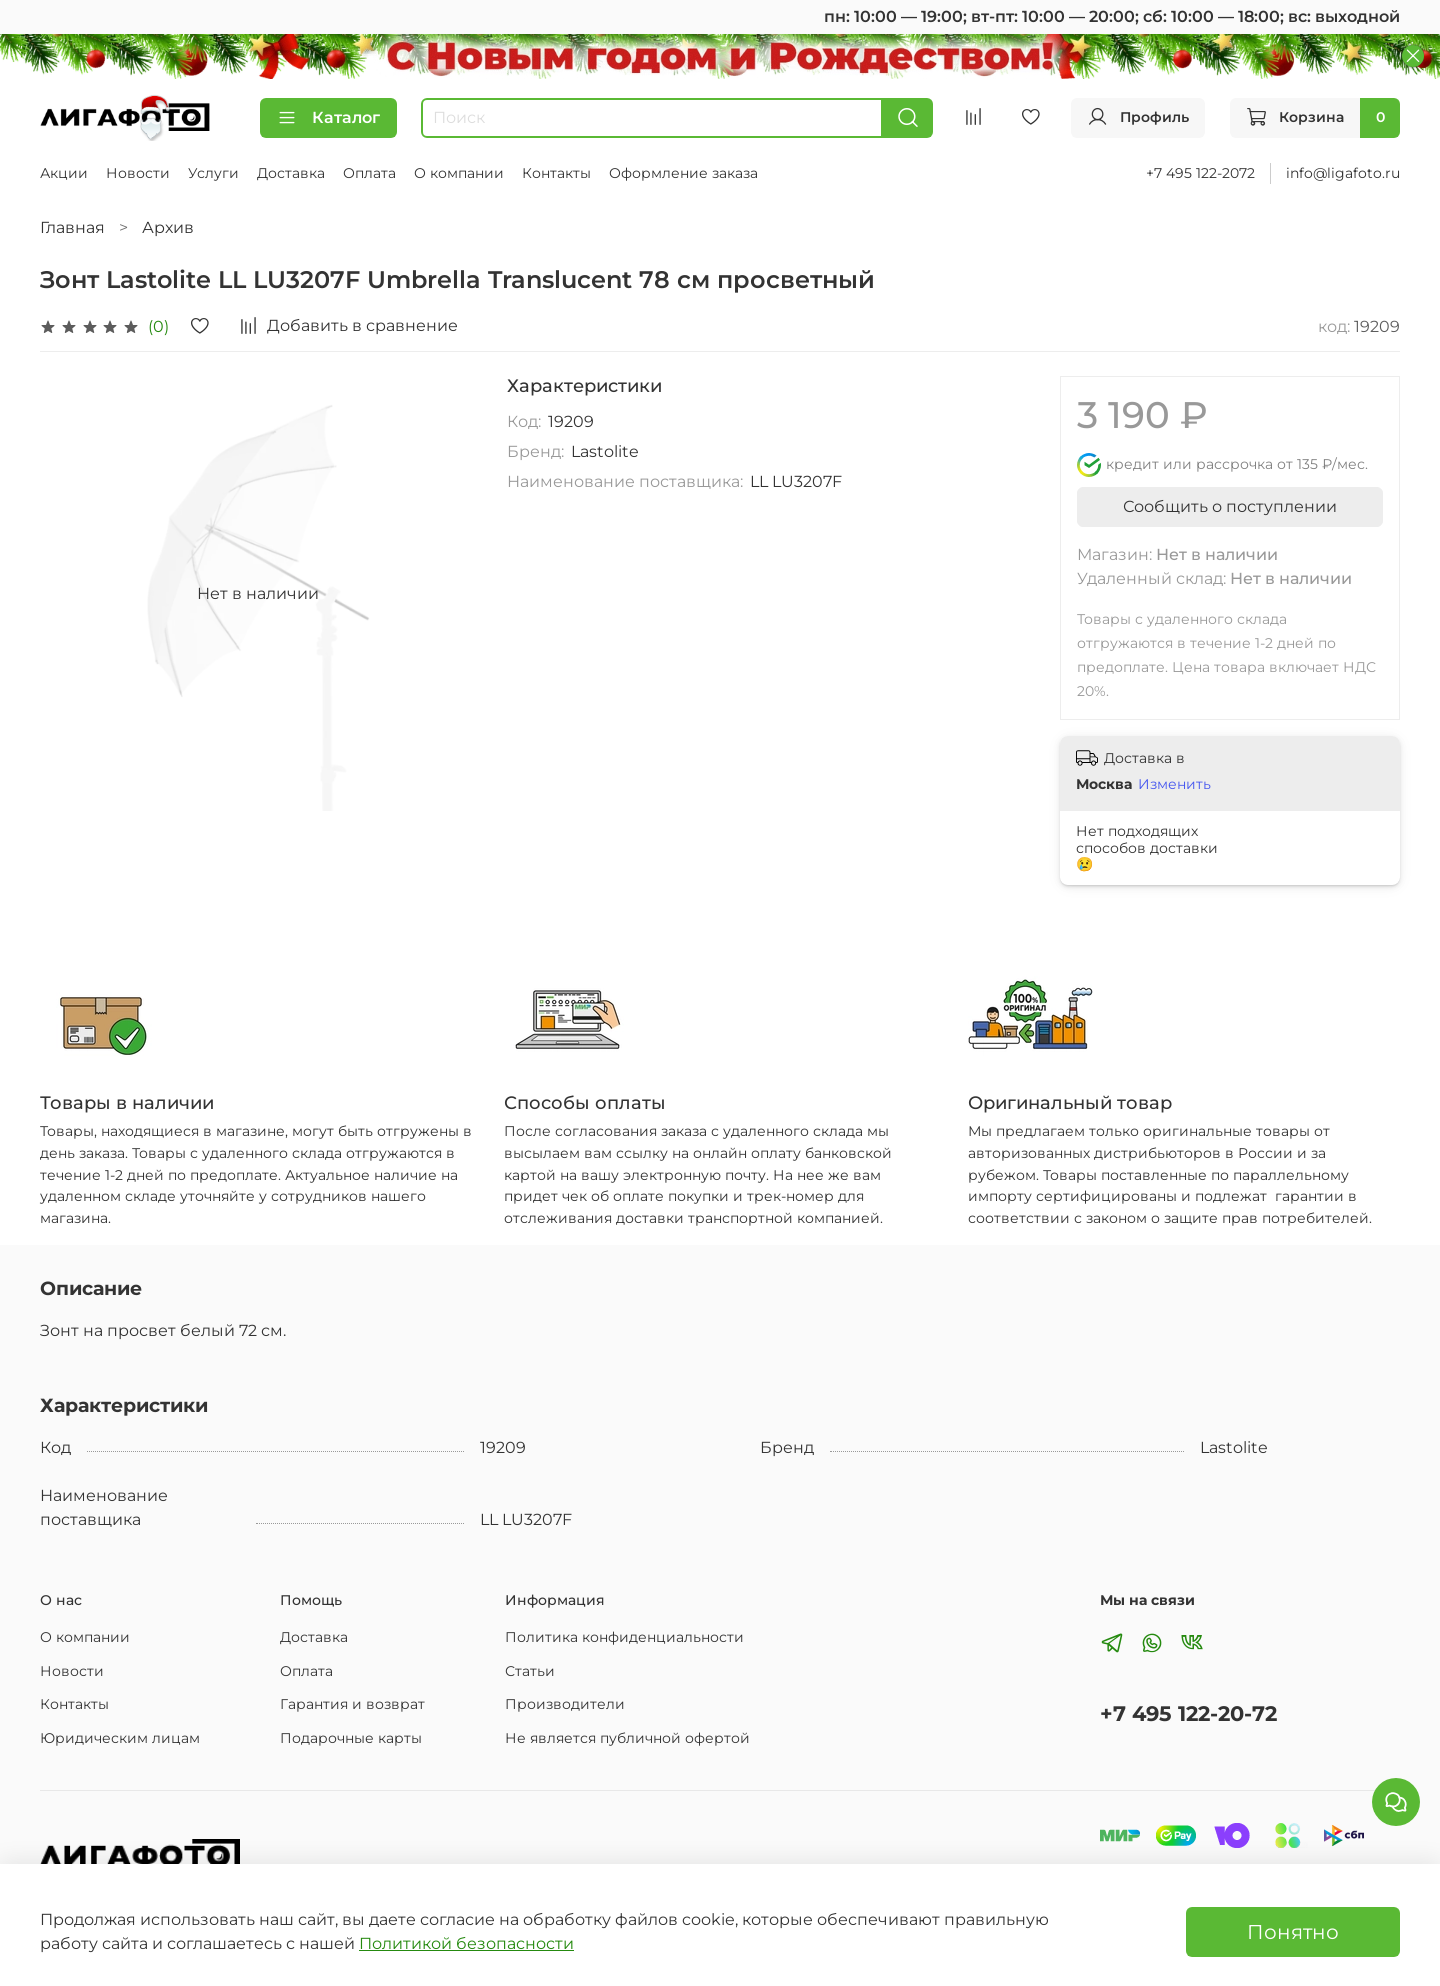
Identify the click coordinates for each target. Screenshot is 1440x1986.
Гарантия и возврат (352, 1704)
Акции (64, 173)
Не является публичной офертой (627, 1738)
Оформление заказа (683, 173)
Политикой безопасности (466, 1943)
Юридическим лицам (120, 1738)
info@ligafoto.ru (1343, 173)
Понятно (1293, 1932)
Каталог (328, 118)
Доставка (291, 173)
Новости (138, 173)
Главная (72, 227)
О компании (459, 173)
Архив (168, 227)
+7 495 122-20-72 (1188, 1713)
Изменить (1174, 784)
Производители (565, 1704)
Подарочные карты (351, 1738)
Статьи (530, 1671)
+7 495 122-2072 (1200, 173)
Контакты (556, 173)
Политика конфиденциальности (624, 1637)
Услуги (213, 173)
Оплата (369, 173)
